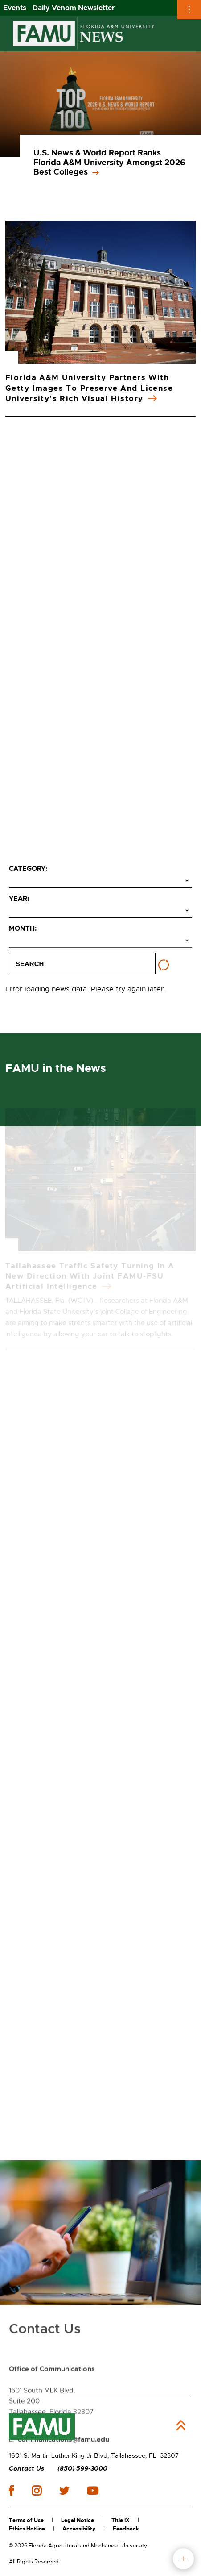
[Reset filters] (164, 965)
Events (14, 8)
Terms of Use (26, 2520)
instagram (36, 2491)
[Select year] (100, 911)
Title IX (120, 2520)
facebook (11, 2490)
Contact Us (26, 2468)
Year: (19, 898)
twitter (64, 2491)
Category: (28, 868)
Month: (23, 928)
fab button (183, 2558)
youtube (92, 2491)
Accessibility (78, 2528)
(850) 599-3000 (82, 2468)
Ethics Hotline (27, 2528)
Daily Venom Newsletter (74, 8)
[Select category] (100, 881)
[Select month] (100, 941)
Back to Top (181, 2425)
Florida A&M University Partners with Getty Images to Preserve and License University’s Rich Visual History (89, 387)
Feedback (126, 2528)
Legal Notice (77, 2520)
